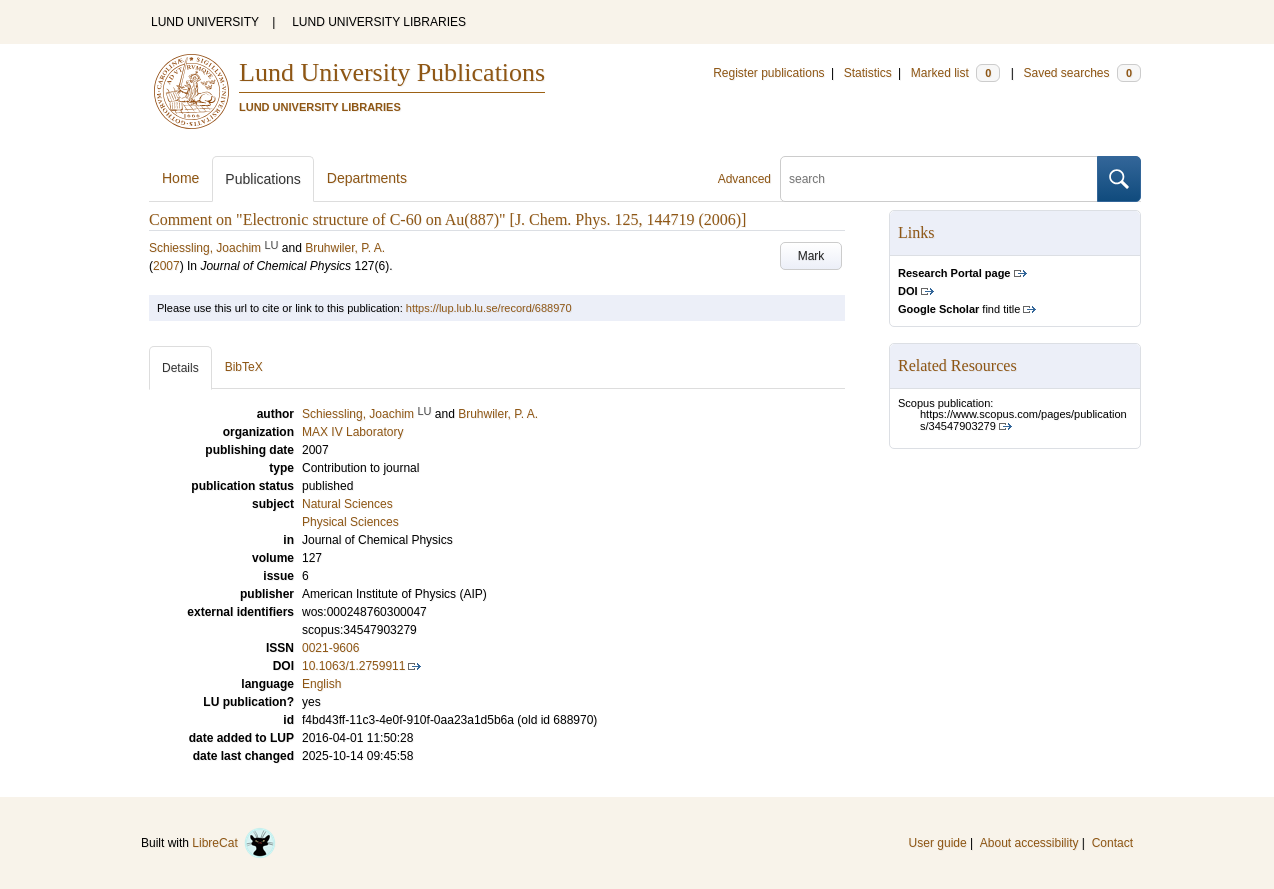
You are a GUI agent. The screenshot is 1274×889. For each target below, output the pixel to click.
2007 (166, 266)
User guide (938, 843)
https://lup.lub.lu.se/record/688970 (489, 308)
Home (180, 178)
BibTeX (244, 367)
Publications (263, 179)
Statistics (868, 73)
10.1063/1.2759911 (353, 666)
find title (959, 309)
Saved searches (1082, 73)
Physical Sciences (350, 522)
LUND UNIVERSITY (205, 22)
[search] (939, 179)
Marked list (955, 73)
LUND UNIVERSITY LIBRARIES (379, 22)
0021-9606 (330, 648)
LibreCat (234, 843)
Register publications (768, 73)
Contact (1112, 843)
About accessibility (1029, 843)
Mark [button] (811, 256)
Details (180, 368)
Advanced (744, 179)
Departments (367, 178)
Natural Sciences (347, 504)
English (321, 684)
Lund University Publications (392, 72)
